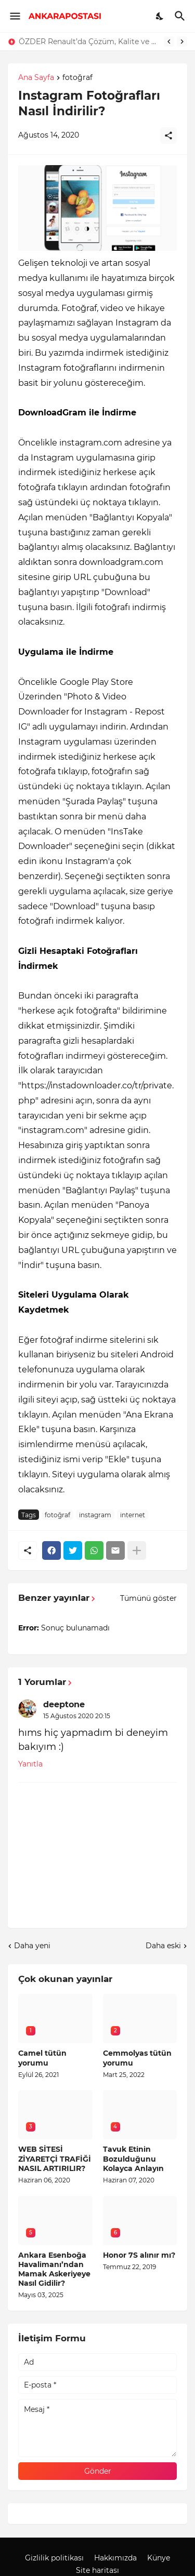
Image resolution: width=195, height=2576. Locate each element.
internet (132, 1515)
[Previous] (169, 41)
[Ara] (181, 16)
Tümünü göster (148, 1598)
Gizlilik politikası (54, 2557)
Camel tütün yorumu (42, 2057)
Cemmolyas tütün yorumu (137, 2057)
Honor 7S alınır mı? (139, 2255)
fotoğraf (77, 78)
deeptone (64, 1704)
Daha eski (163, 1945)
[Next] (182, 41)
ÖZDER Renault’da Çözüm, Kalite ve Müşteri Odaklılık (89, 41)
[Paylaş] (168, 135)
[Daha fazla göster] (136, 1550)
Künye (158, 2557)
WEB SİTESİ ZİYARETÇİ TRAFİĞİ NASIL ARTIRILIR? (54, 2159)
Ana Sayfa (36, 78)
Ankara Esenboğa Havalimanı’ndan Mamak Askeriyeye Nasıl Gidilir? (54, 2269)
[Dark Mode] (160, 16)
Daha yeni (32, 1945)
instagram (95, 1515)
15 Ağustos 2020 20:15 (76, 1716)
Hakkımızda (115, 2557)
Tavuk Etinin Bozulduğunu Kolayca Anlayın (133, 2159)
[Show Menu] (14, 16)
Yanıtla (30, 1764)
